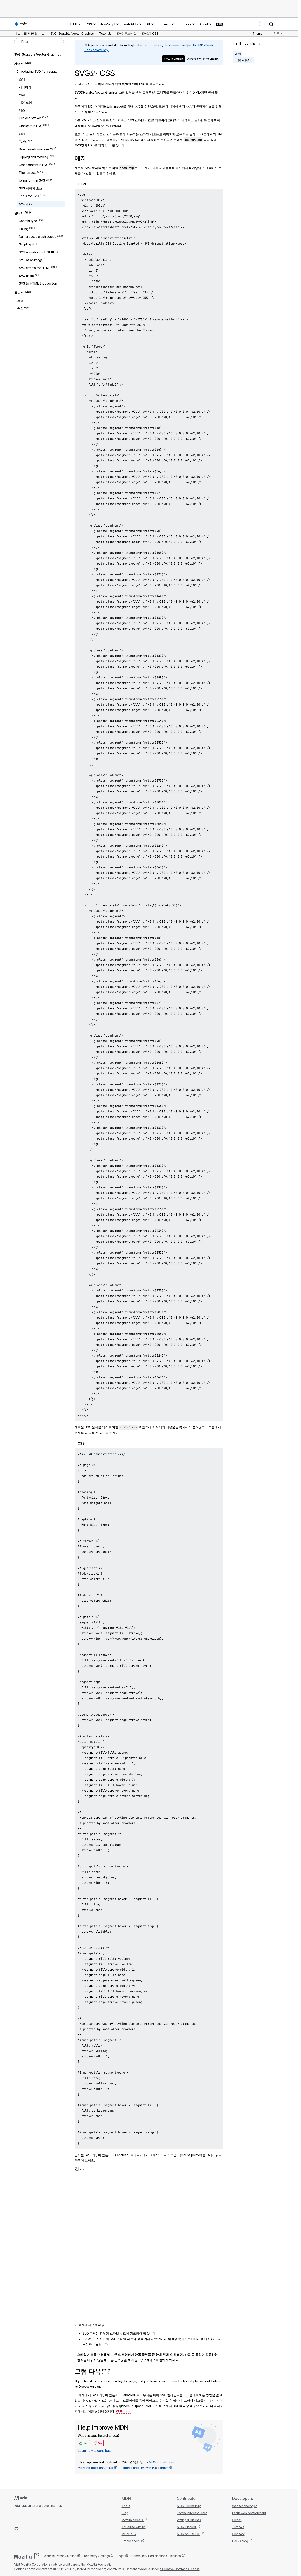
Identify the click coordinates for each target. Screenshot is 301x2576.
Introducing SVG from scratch (38, 71)
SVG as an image (31, 260)
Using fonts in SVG (32, 181)
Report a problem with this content (144, 2468)
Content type (28, 221)
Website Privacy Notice (60, 2556)
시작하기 (25, 87)
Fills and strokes (30, 118)
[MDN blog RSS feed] (44, 2528)
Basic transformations (34, 149)
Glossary (238, 2534)
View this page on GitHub (95, 2468)
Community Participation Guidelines (156, 2556)
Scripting (25, 244)
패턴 (22, 134)
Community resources (192, 2513)
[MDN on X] (30, 2528)
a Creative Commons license (180, 2569)
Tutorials (238, 2527)
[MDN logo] (22, 2498)
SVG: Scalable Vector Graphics (37, 54)
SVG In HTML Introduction (38, 283)
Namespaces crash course (37, 236)
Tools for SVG (29, 196)
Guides (237, 2520)
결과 (79, 2169)
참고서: (19, 293)
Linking (23, 229)
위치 (22, 95)
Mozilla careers (133, 2520)
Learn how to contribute (94, 2451)
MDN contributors (161, 2462)
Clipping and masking (33, 157)
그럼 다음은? (244, 60)
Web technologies (244, 2506)
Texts (23, 141)
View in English (173, 58)
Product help (131, 2541)
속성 (20, 308)
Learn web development (249, 2513)
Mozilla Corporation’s (36, 2564)
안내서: (19, 213)
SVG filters (26, 276)
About (126, 2506)
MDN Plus (129, 2534)
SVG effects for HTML (34, 268)
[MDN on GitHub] (16, 2528)
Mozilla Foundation (99, 2564)
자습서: (19, 64)
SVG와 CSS (27, 204)
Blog (219, 24)
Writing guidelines (189, 2520)
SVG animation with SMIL (37, 252)
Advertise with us (134, 2527)
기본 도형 (25, 102)
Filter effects (27, 173)
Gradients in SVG (30, 126)
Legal (120, 2556)
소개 (22, 79)
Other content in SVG (33, 165)
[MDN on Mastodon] (37, 2528)
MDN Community (189, 2506)
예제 (238, 54)
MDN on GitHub (188, 2534)
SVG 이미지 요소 (30, 188)
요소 (20, 300)
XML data (123, 2411)
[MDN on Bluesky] (23, 2528)
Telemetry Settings (96, 2556)
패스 (22, 110)
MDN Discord (187, 2527)
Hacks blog (240, 2541)
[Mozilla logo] (26, 2556)
